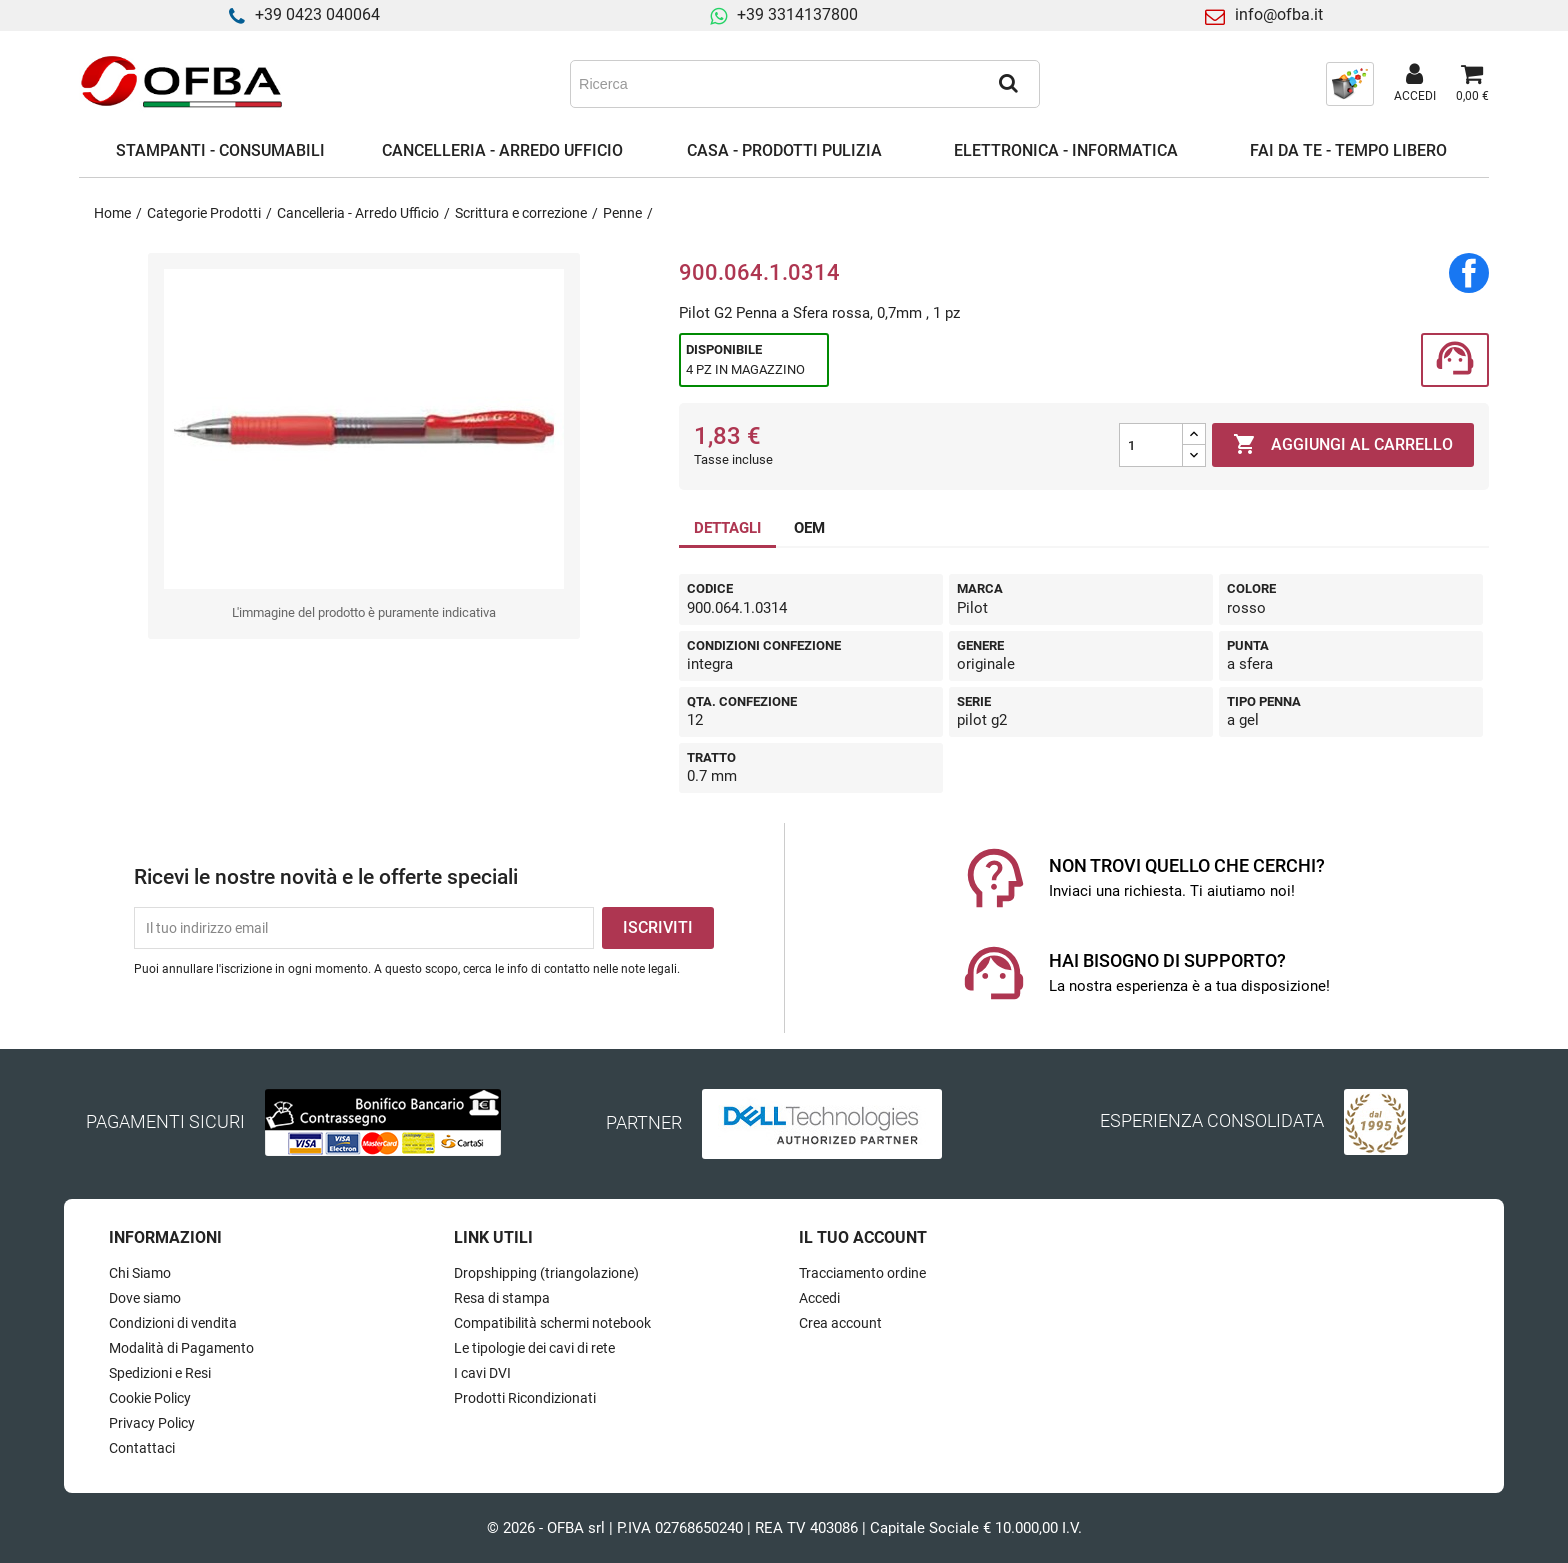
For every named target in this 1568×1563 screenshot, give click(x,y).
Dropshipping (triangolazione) (546, 1273)
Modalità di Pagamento (181, 1348)
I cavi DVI (482, 1373)
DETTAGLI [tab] (727, 528)
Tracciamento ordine (862, 1273)
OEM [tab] (809, 528)
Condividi (1469, 273)
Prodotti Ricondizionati (525, 1398)
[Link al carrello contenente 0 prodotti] (1472, 84)
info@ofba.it (1279, 14)
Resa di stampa (502, 1298)
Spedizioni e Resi (160, 1373)
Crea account (840, 1323)
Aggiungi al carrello (1343, 445)
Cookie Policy (150, 1398)
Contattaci (142, 1448)
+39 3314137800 (797, 14)
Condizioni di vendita (173, 1323)
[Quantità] (1151, 445)
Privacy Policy (152, 1423)
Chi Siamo (140, 1273)
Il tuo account (863, 1237)
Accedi (819, 1298)
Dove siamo (145, 1298)
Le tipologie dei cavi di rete (534, 1348)
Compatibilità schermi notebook (552, 1323)
